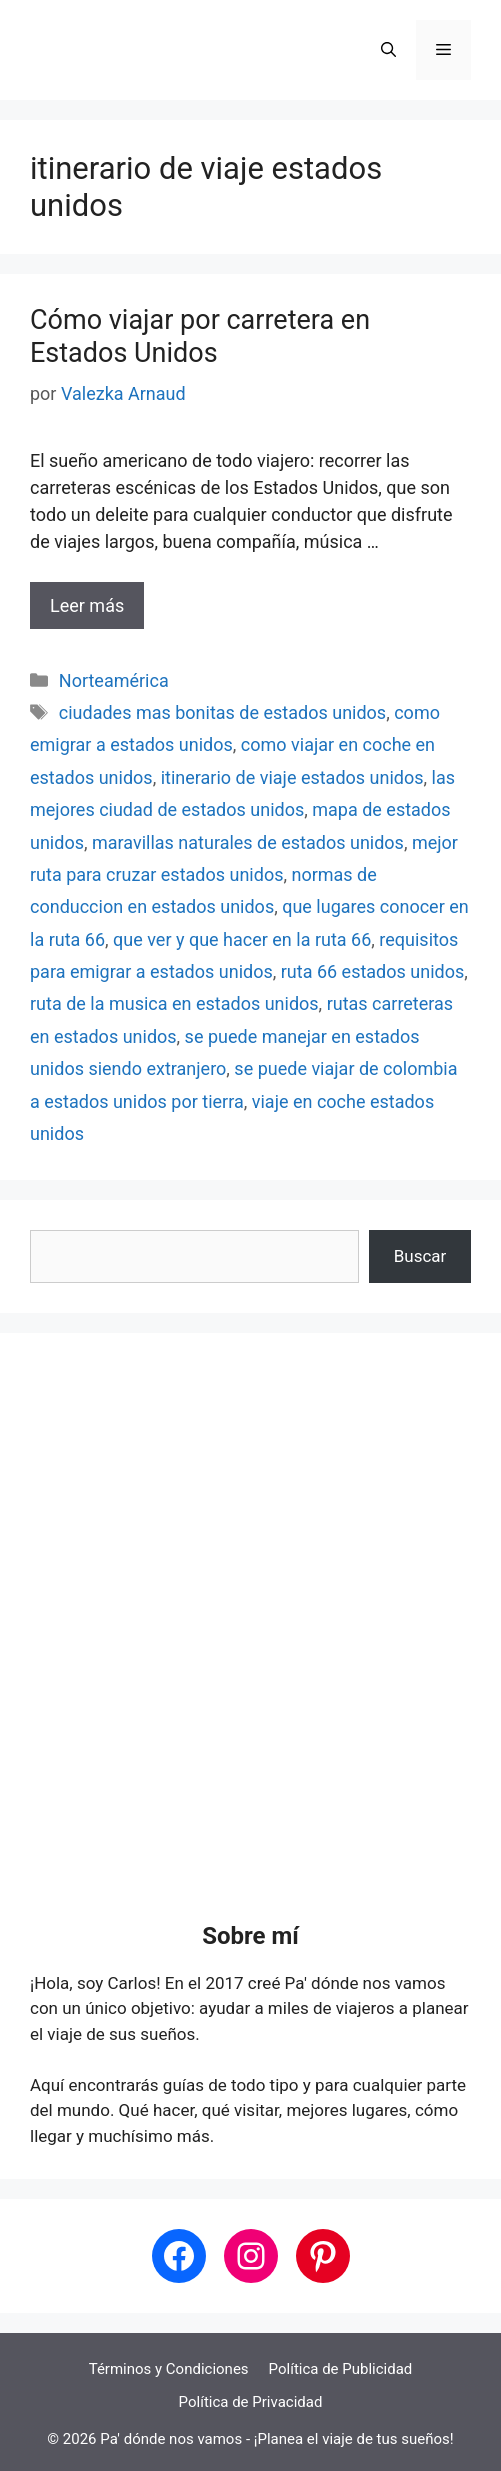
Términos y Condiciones (169, 2369)
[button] (388, 50)
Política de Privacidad (251, 2402)
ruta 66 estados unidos (373, 971)
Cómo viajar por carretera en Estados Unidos (200, 336)
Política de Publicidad (341, 2369)
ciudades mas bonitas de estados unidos (222, 712)
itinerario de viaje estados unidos (292, 777)
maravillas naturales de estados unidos (248, 842)
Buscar (420, 1256)
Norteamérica (114, 680)
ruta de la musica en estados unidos (174, 1003)
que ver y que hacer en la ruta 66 (242, 939)
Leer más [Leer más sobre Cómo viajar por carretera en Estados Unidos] (87, 605)
